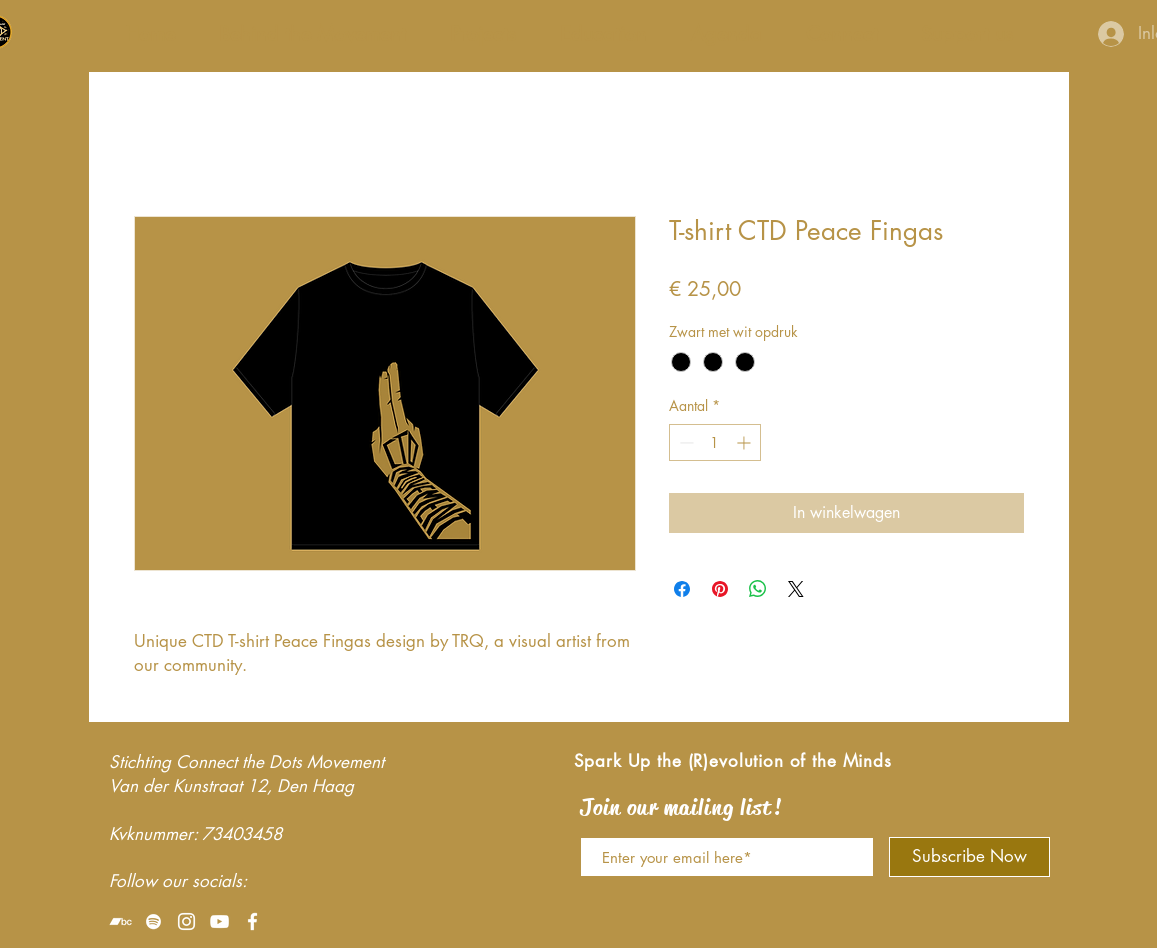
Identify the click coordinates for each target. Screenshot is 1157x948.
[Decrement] (684, 442)
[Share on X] (796, 589)
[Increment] (745, 442)
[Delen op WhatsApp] (758, 589)
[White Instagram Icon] (186, 921)
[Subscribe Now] (969, 857)
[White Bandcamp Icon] (120, 921)
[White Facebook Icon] (252, 921)
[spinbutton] (715, 442)
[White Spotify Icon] (153, 921)
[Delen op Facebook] (682, 589)
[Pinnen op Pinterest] (720, 589)
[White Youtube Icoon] (219, 921)
